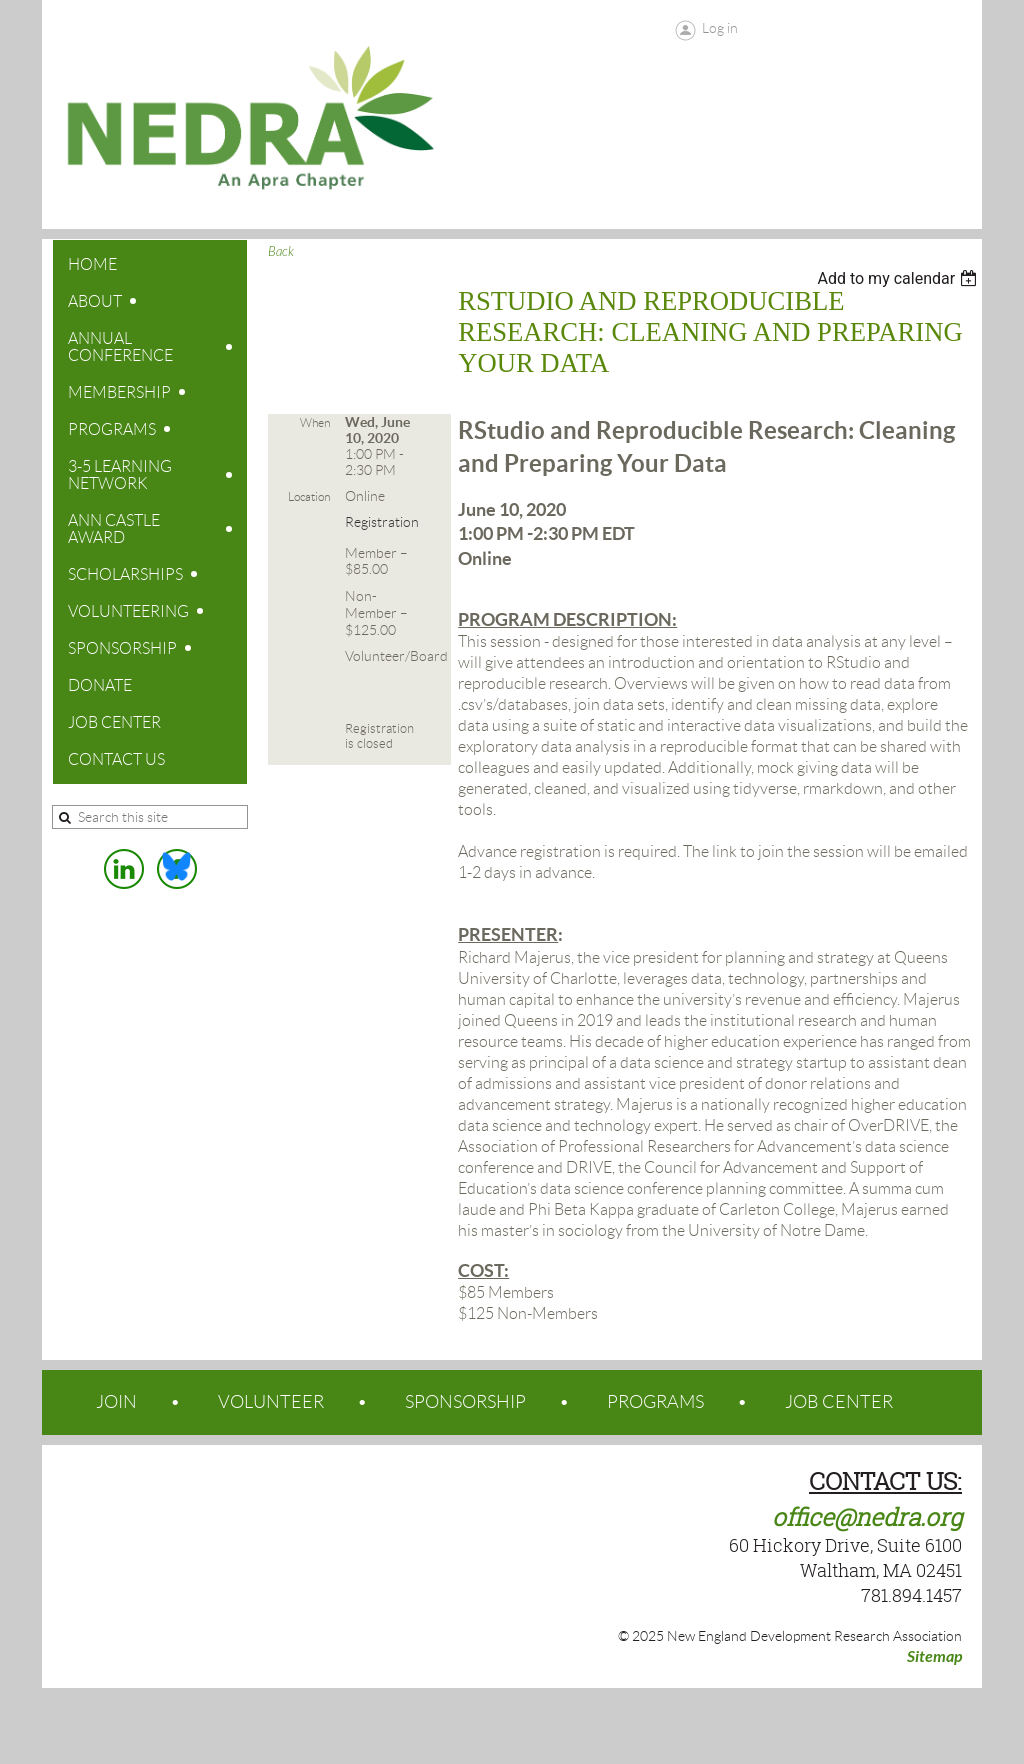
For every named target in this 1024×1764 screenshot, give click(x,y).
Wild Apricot (821, 1726)
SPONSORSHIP (465, 1402)
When (315, 422)
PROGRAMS (655, 1402)
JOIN (116, 1402)
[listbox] (899, 278)
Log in (720, 28)
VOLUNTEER (271, 1402)
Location (309, 496)
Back (281, 252)
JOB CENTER (839, 1402)
